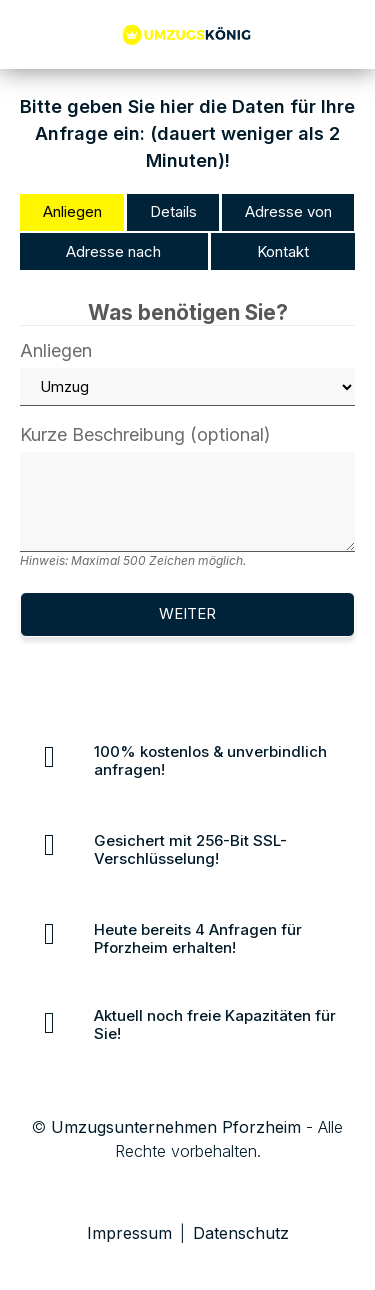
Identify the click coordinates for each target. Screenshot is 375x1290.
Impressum (129, 1233)
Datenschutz (241, 1233)
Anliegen (187, 374)
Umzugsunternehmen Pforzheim (176, 1127)
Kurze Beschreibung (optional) (187, 496)
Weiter (187, 613)
